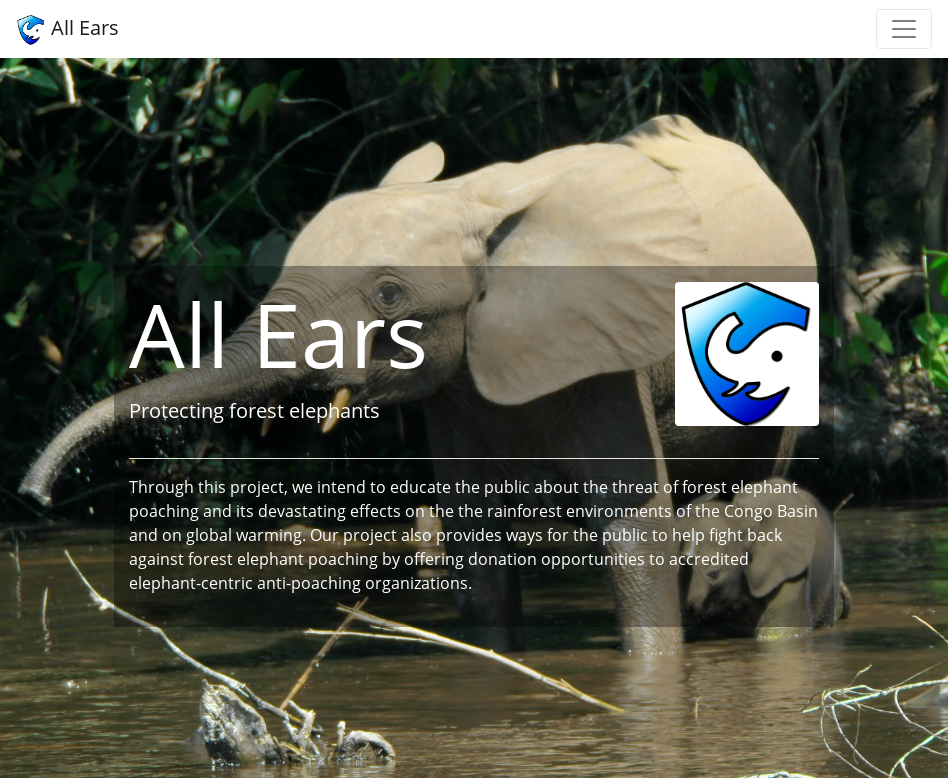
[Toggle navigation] (904, 29)
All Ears (67, 29)
